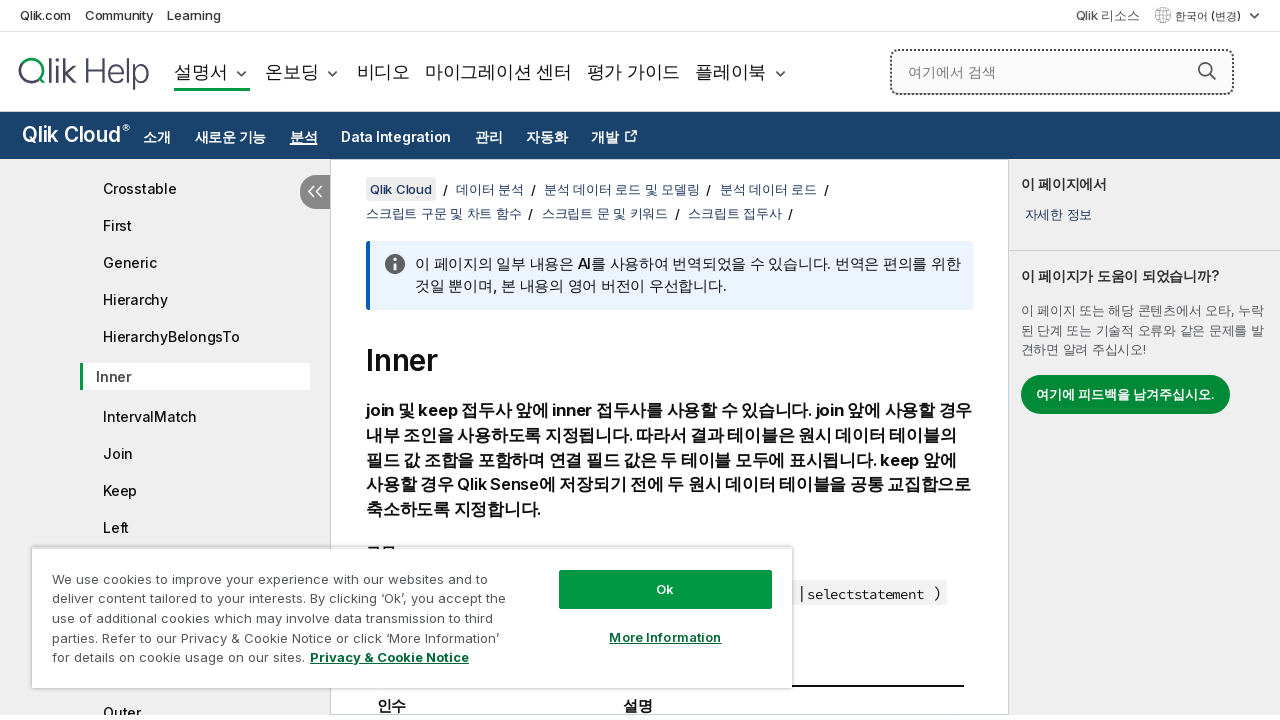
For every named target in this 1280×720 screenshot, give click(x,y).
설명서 (200, 71)
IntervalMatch (150, 416)
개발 (605, 137)
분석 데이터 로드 (768, 189)
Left (116, 527)
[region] (403, 610)
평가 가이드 (634, 71)
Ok (650, 574)
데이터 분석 (490, 189)
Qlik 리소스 (1108, 15)
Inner (114, 376)
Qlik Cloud (76, 134)
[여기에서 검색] (1062, 72)
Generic (129, 262)
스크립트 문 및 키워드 (605, 213)
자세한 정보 (1059, 214)
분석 (304, 137)
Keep (120, 490)
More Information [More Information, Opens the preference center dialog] (650, 622)
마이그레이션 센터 (498, 71)
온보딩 (291, 71)
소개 (157, 137)
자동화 (546, 137)
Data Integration (396, 137)
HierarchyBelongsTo (171, 336)
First (117, 225)
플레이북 (730, 71)
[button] (1207, 71)
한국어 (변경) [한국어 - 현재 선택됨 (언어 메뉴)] (1209, 16)
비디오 (383, 71)
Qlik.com (45, 15)
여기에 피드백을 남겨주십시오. (1125, 394)
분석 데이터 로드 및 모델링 (621, 189)
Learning (193, 15)
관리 (489, 137)
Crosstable (140, 188)
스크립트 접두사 (734, 213)
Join (118, 453)
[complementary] (1144, 437)
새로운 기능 (231, 137)
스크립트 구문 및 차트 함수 (443, 213)
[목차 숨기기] (315, 192)
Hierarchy (135, 299)
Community (119, 15)
